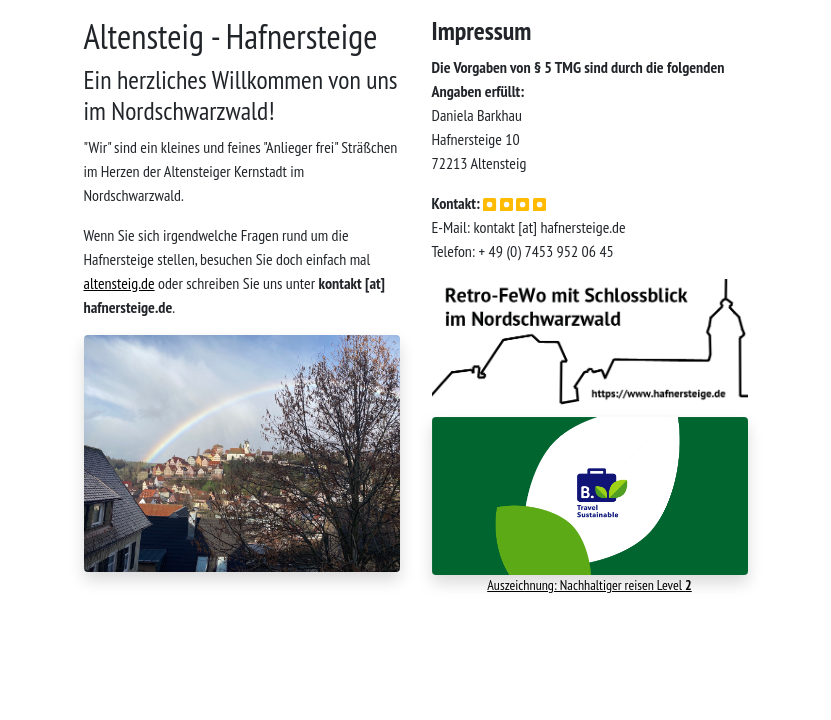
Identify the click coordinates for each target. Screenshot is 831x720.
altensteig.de (119, 283)
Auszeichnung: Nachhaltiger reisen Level (589, 585)
